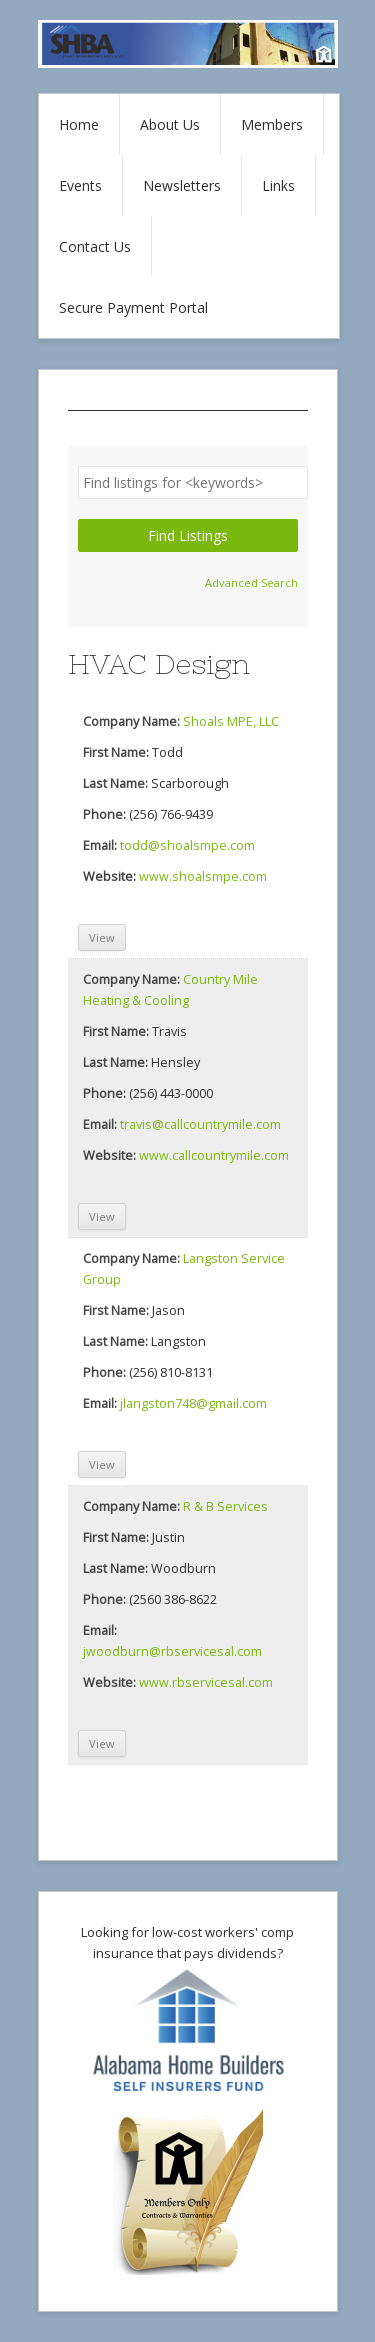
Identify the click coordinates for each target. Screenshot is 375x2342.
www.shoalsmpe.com (203, 876)
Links (278, 185)
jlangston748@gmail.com (193, 1403)
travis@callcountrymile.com (200, 1124)
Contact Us (95, 246)
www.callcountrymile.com (214, 1155)
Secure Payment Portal (133, 307)
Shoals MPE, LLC (231, 721)
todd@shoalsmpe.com (187, 845)
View (102, 937)
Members (272, 124)
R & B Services (225, 1506)
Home (79, 124)
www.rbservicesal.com (206, 1682)
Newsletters (182, 185)
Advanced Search (251, 582)
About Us (170, 124)
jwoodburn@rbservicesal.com (172, 1651)
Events (80, 185)
